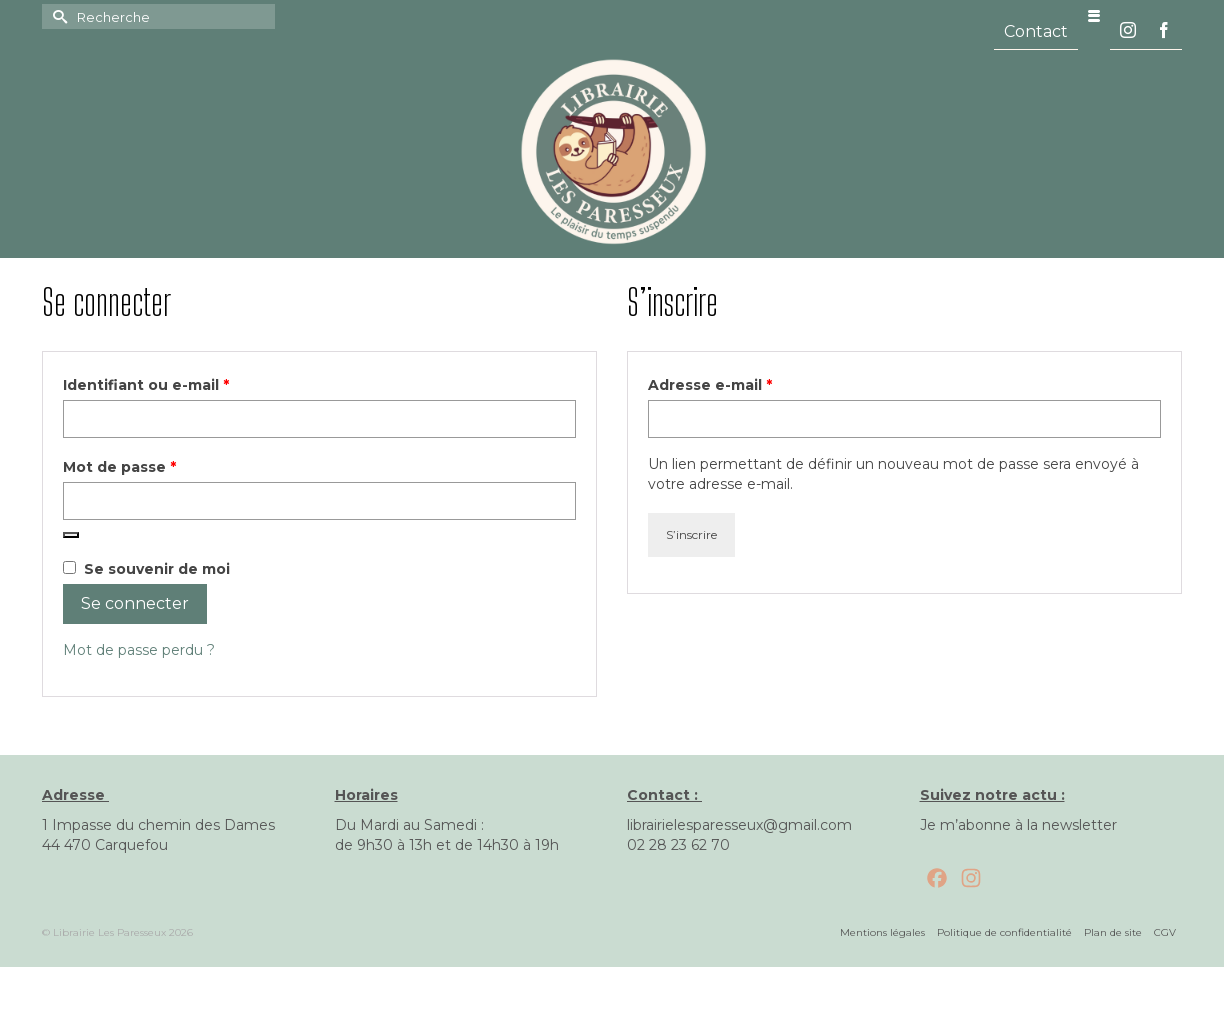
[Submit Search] (57, 16)
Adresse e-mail (753, 384)
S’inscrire (691, 534)
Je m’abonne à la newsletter (1018, 825)
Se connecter (135, 603)
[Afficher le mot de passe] (71, 535)
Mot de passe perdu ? (139, 650)
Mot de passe (162, 466)
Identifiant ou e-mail (189, 384)
